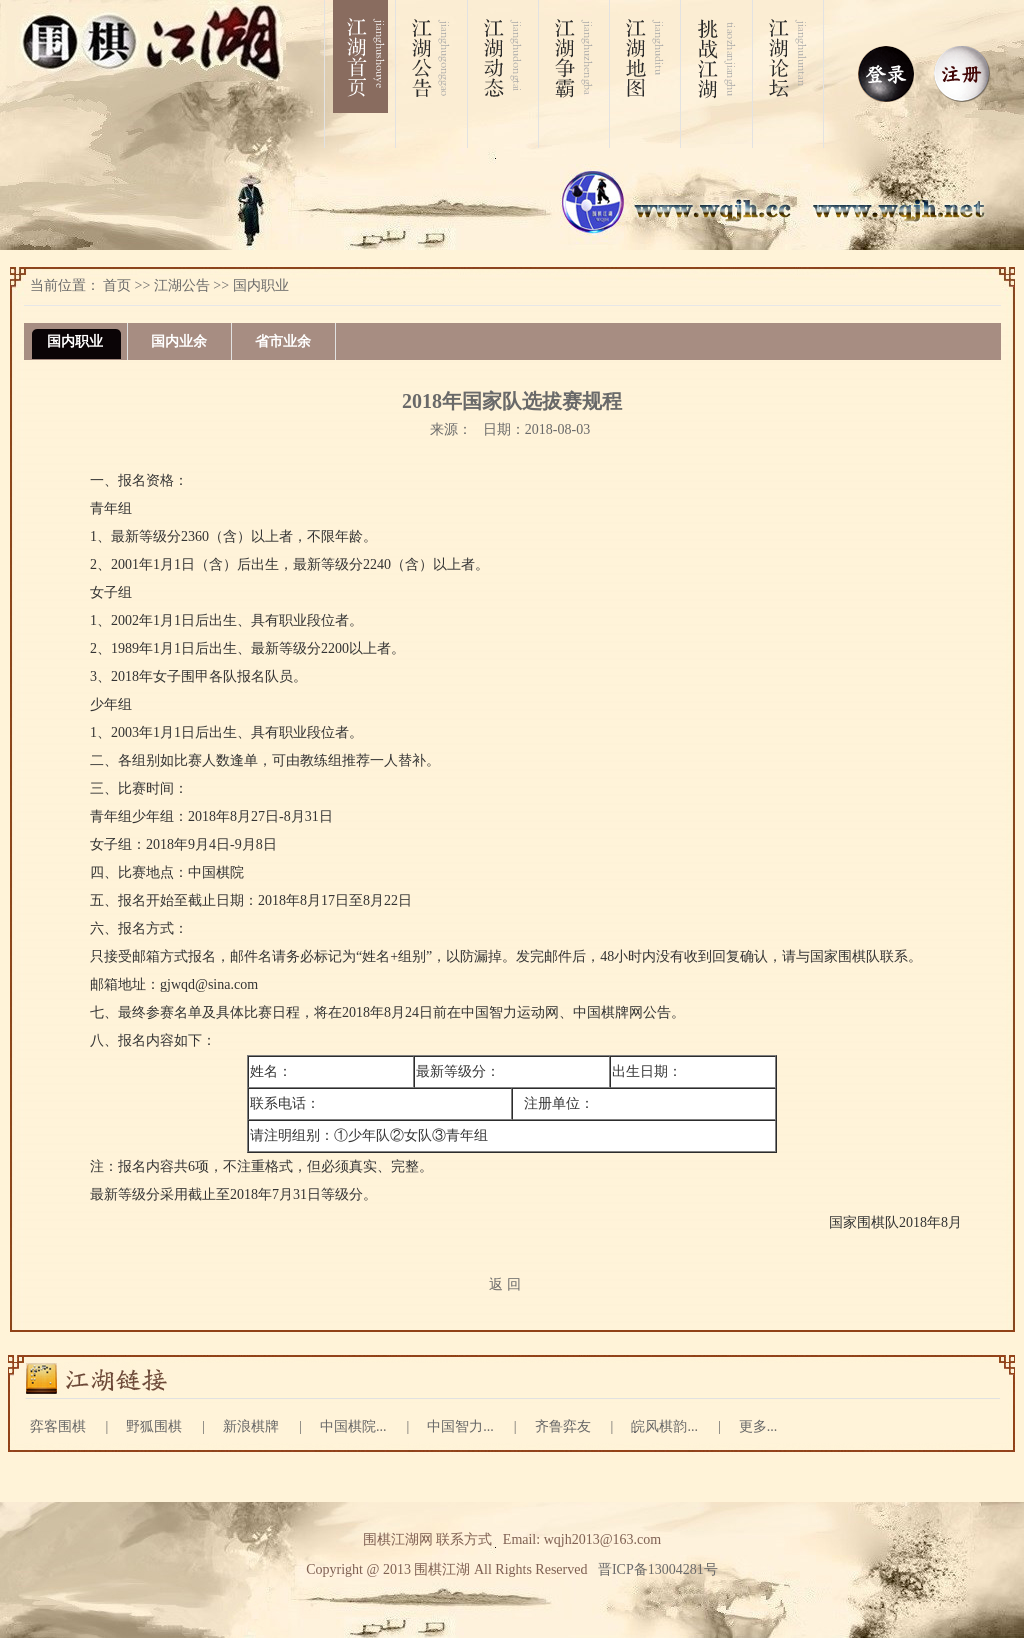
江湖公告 (182, 285)
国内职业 (261, 285)
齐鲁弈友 (563, 1426)
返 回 (505, 1284)
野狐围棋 (154, 1426)
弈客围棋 (58, 1426)
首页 (117, 285)
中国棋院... (353, 1426)
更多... (758, 1426)
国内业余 (179, 341)
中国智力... (460, 1426)
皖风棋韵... (664, 1426)
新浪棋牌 (251, 1426)
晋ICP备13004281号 (658, 1569)
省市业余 (283, 341)
